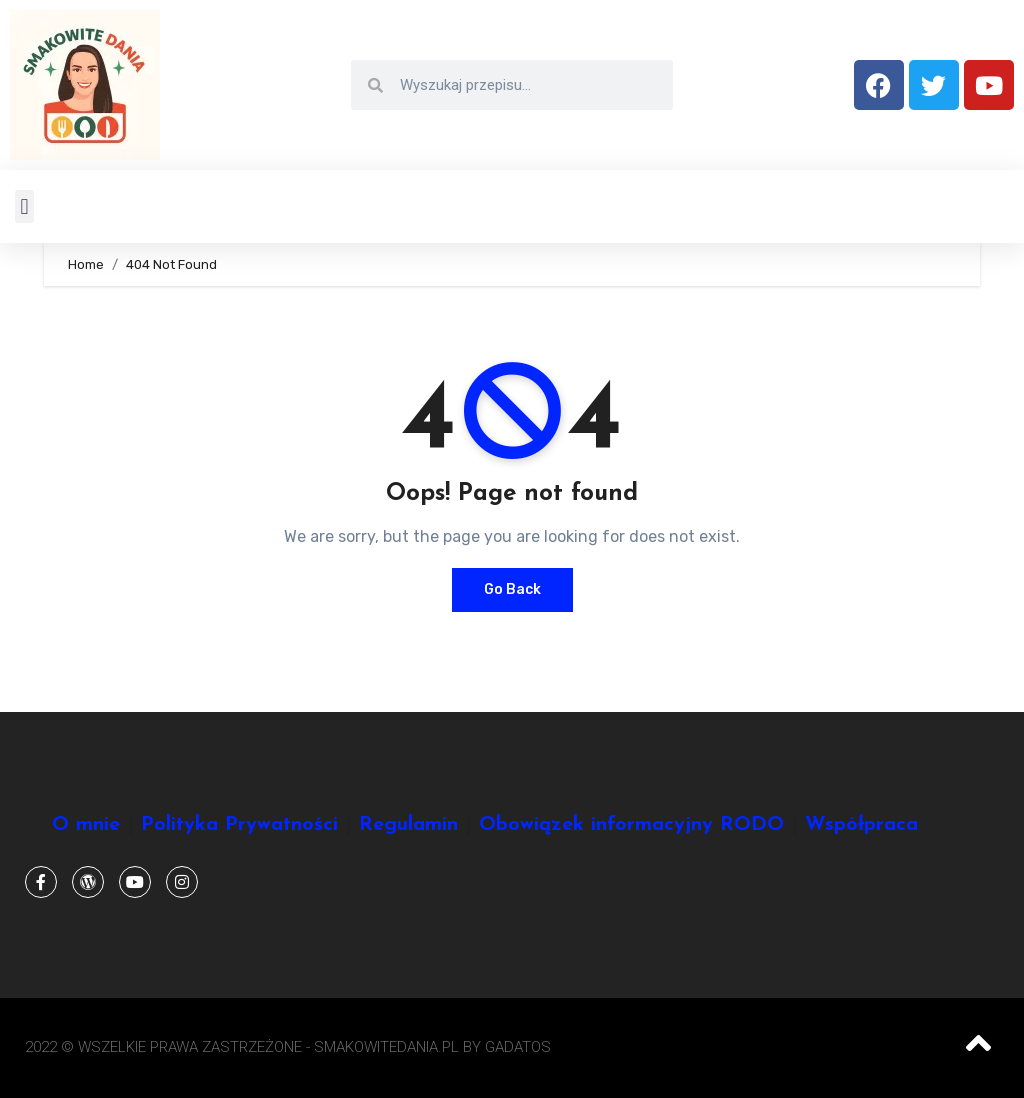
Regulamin (408, 825)
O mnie (86, 825)
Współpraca (861, 825)
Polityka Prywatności (239, 825)
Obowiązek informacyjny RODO (631, 825)
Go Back (512, 589)
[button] (24, 206)
